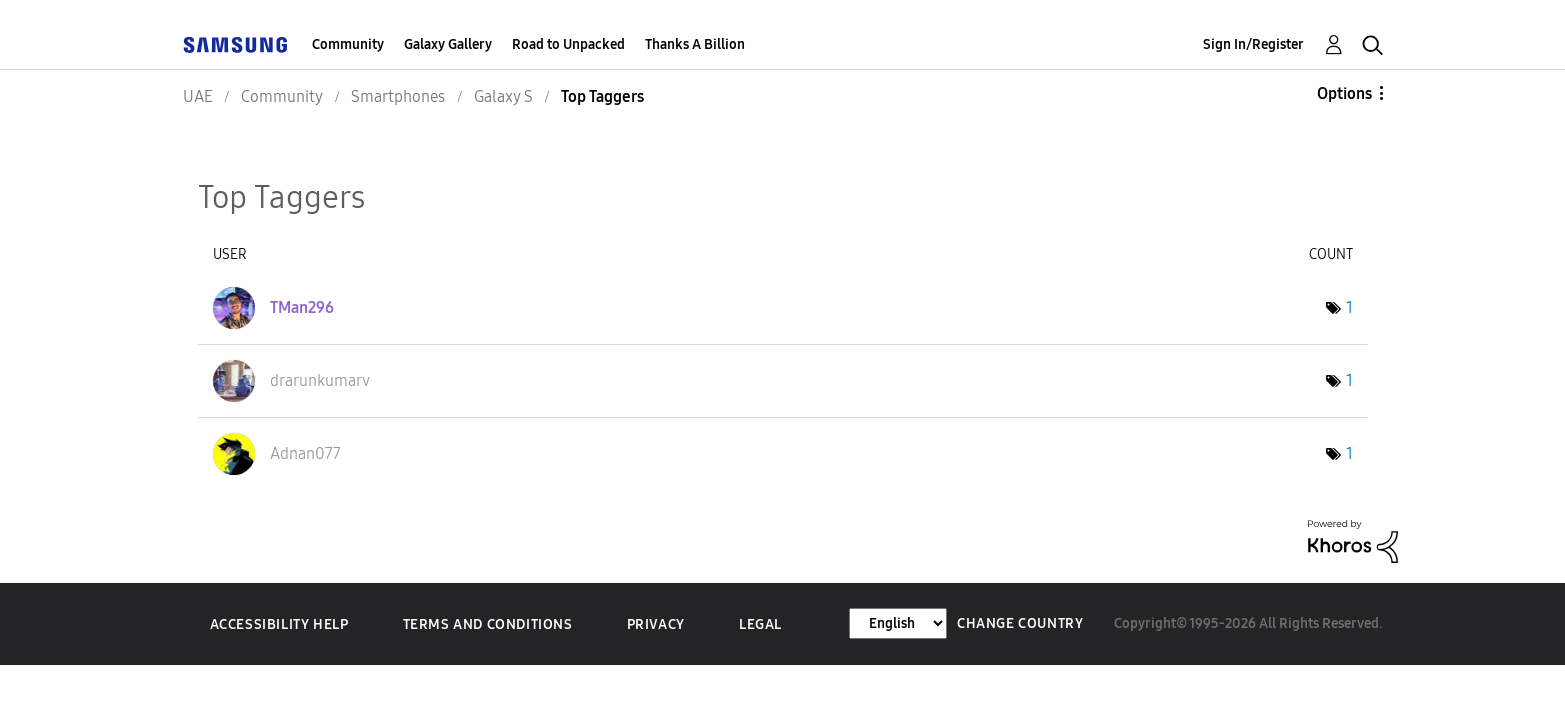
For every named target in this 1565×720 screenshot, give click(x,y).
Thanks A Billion (695, 44)
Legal (760, 624)
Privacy (656, 624)
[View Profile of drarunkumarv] (320, 380)
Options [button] (1344, 93)
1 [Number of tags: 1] (1349, 307)
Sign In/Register (1253, 44)
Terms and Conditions (488, 624)
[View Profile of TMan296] (302, 307)
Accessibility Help (279, 624)
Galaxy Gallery (448, 44)
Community (348, 44)
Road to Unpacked (568, 44)
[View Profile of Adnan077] (305, 453)
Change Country (1020, 623)
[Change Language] (898, 623)
